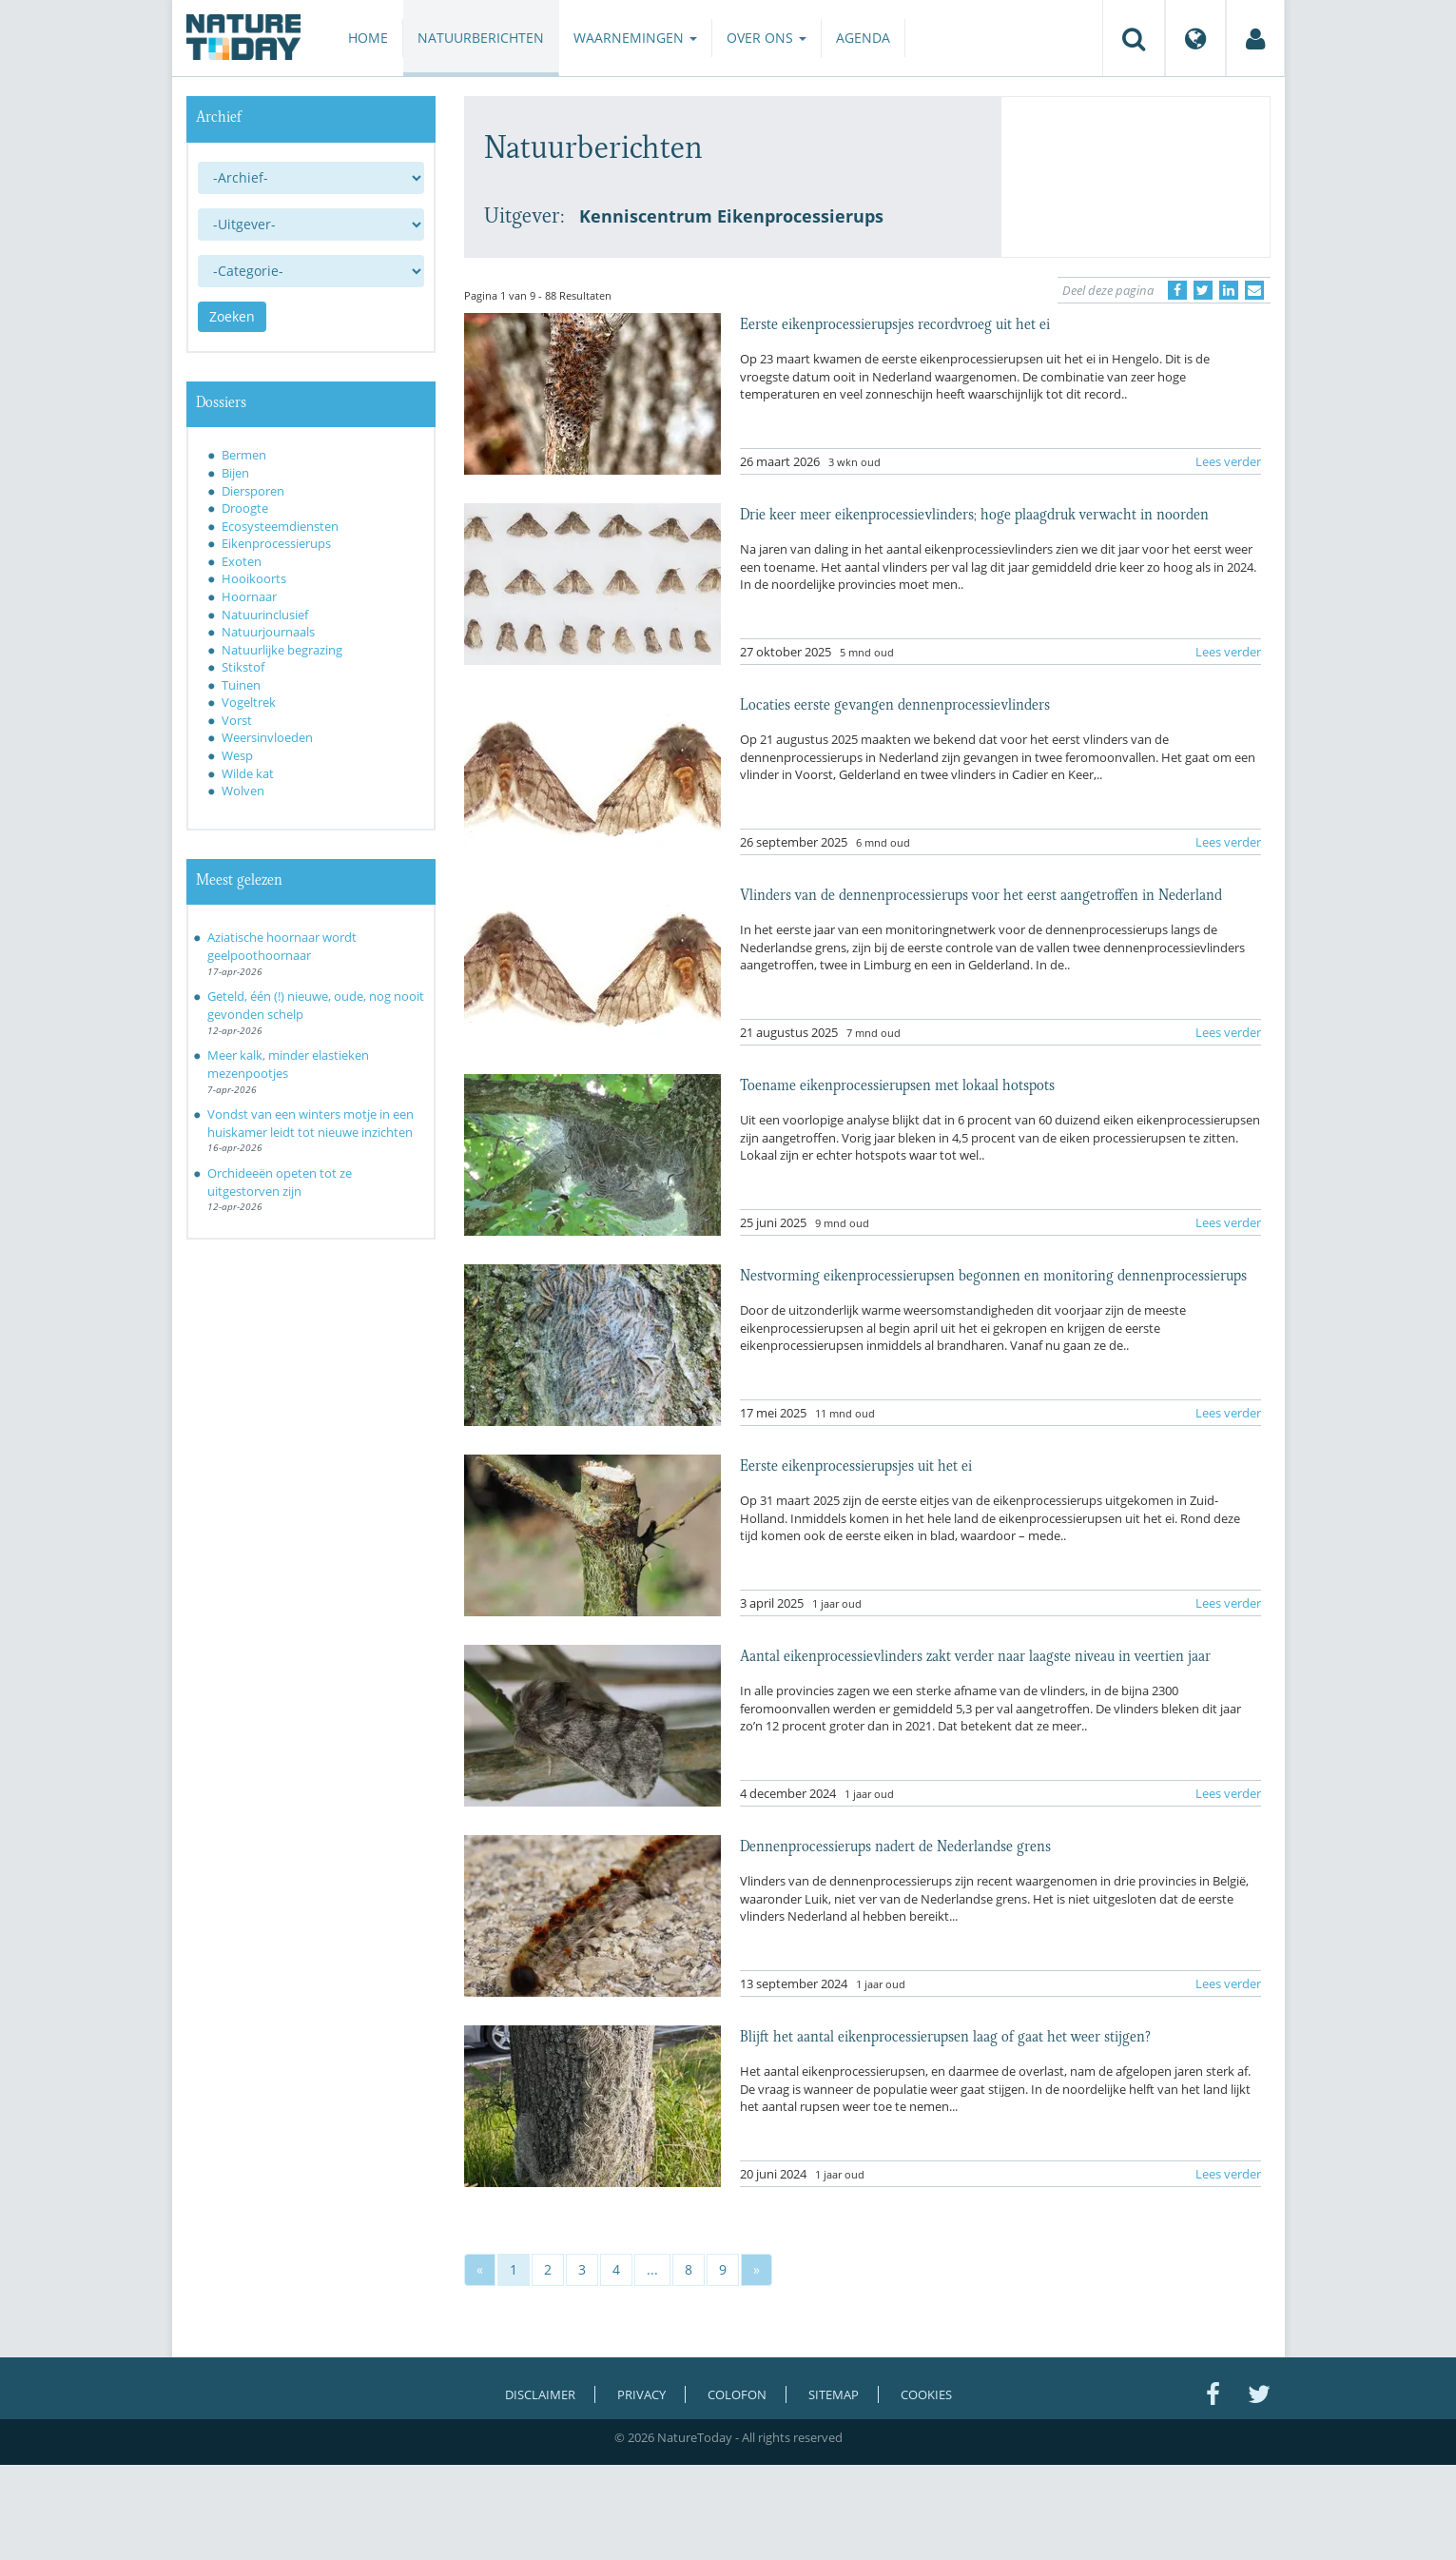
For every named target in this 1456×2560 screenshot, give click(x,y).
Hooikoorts (254, 578)
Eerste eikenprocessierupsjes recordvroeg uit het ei (895, 322)
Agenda (863, 38)
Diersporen (253, 490)
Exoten (242, 561)
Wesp (237, 755)
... (652, 2269)
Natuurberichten (480, 38)
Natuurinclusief (265, 614)
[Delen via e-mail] (1254, 290)
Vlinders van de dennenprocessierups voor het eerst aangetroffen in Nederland (981, 893)
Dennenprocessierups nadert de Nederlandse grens (895, 1844)
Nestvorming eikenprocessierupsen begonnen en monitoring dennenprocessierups (993, 1273)
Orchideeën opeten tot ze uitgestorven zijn (279, 1182)
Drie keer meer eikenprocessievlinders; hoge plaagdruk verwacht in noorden (974, 512)
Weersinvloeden (267, 737)
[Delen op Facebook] (1177, 290)
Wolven (243, 790)
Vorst (237, 720)
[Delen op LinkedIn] (1228, 290)
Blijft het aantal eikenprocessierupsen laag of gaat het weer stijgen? (945, 2034)
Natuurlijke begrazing (282, 649)
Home (368, 38)
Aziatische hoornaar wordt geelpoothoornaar (282, 946)
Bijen (235, 472)
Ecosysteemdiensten (280, 526)
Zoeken (232, 316)
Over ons (766, 38)
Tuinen (241, 685)
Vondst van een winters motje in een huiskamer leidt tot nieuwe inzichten (310, 1123)
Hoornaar (249, 596)
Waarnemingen (635, 38)
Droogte (245, 508)
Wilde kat (248, 773)
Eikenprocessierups (276, 543)
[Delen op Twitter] (1203, 290)
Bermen (244, 454)
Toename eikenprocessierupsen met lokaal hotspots (897, 1083)
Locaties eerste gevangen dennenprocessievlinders (895, 703)
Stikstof (243, 666)
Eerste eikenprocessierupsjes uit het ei (856, 1464)
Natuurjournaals (268, 631)
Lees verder (1228, 461)
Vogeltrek (249, 702)
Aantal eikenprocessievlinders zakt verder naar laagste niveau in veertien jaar (975, 1654)
